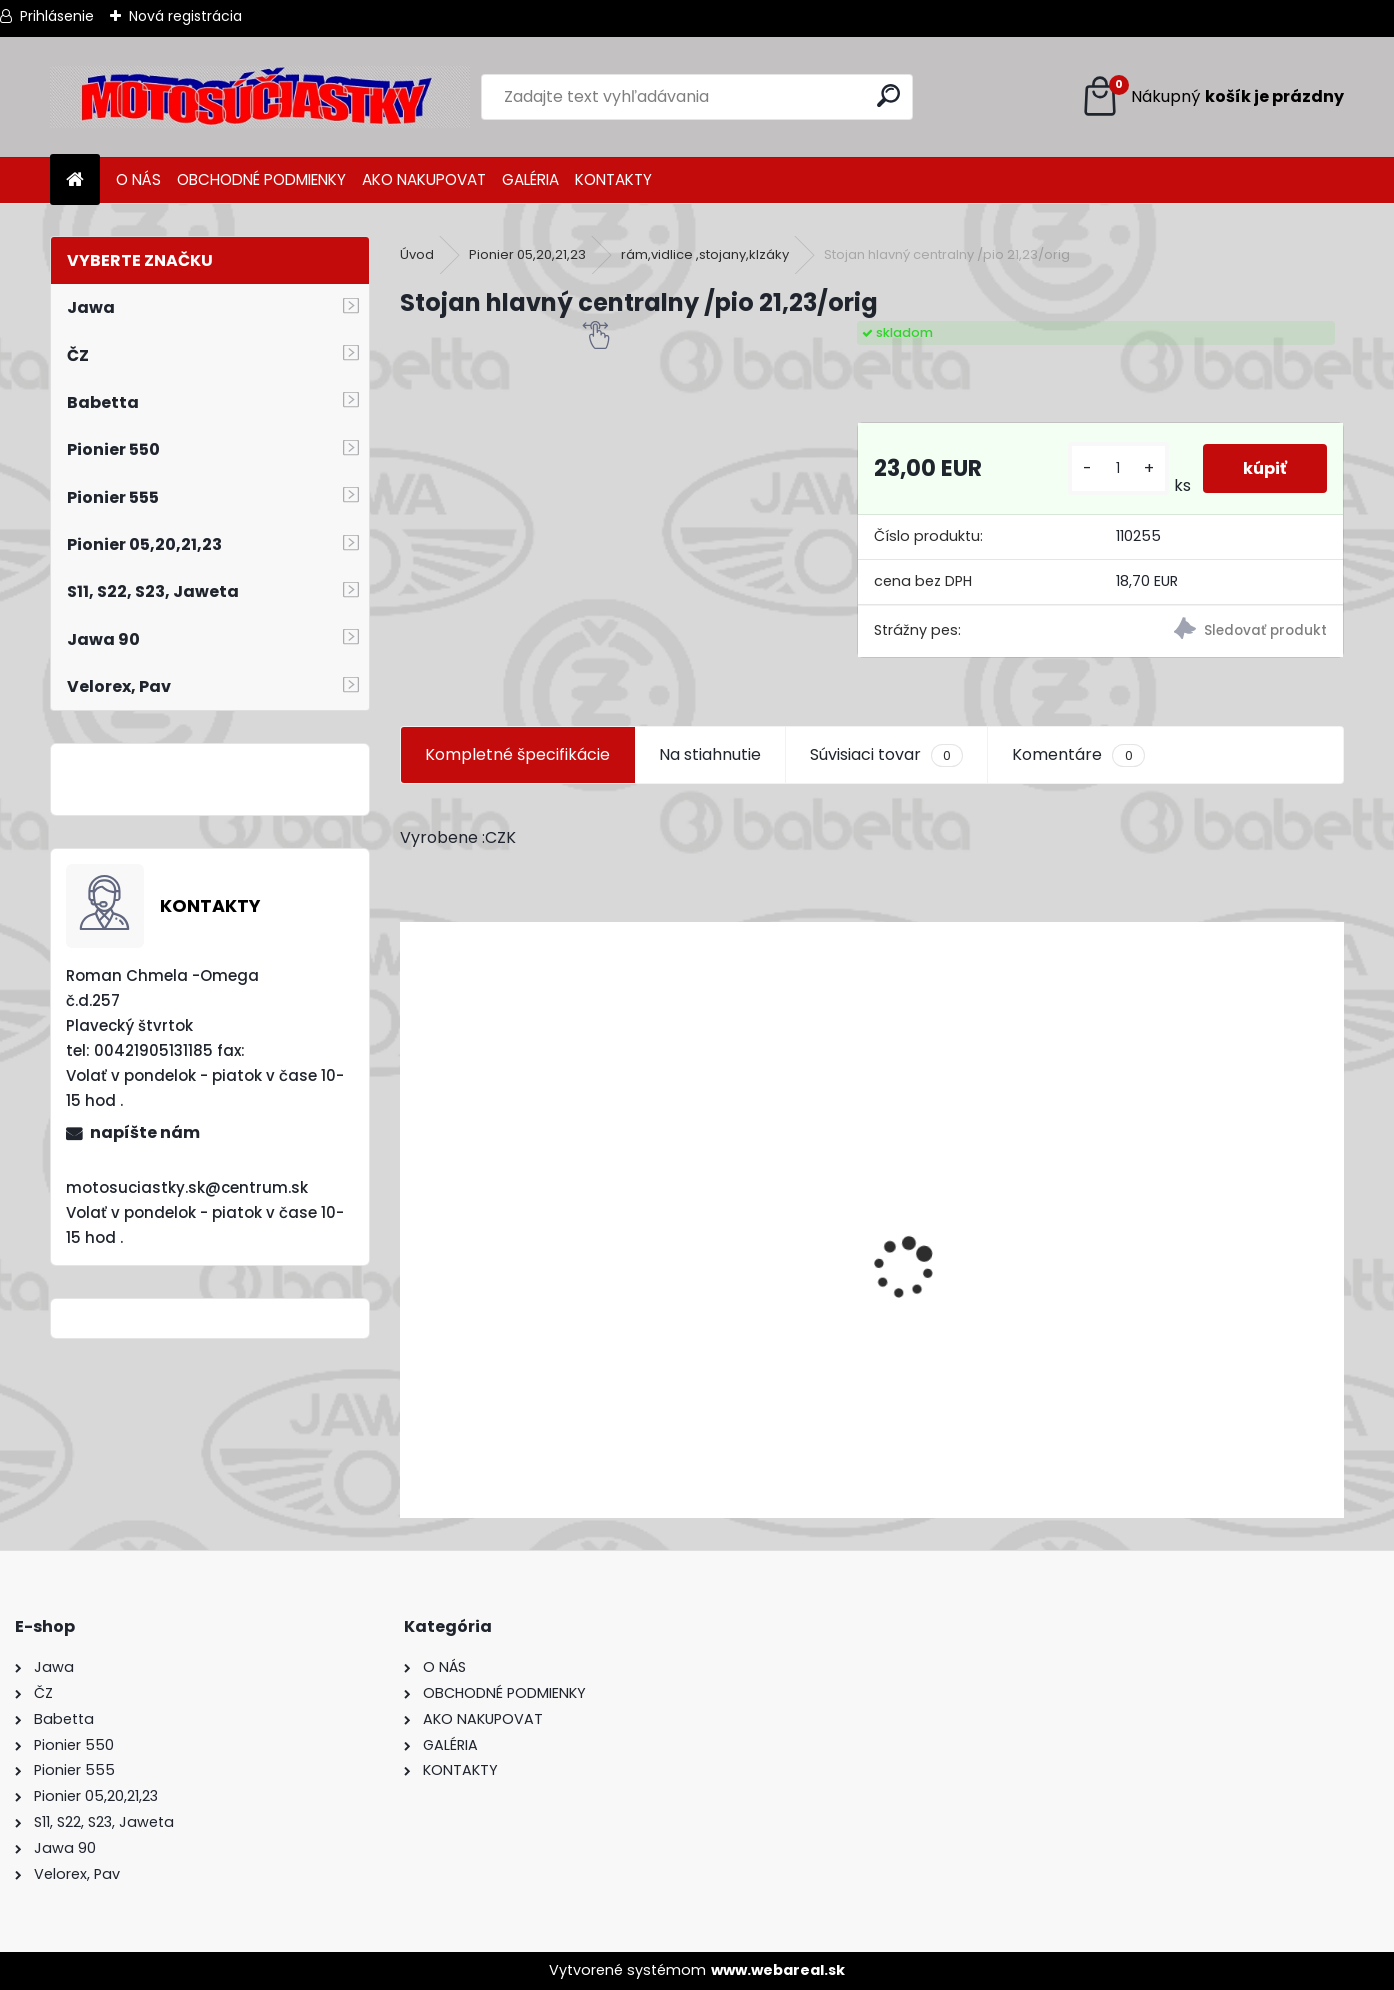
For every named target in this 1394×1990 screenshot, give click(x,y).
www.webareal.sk (778, 1970)
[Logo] (260, 97)
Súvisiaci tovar (886, 755)
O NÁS (138, 179)
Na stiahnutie (710, 754)
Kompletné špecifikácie (517, 754)
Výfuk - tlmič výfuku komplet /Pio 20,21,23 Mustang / (617, 1395)
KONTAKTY (613, 179)
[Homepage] (75, 180)
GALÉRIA (530, 179)
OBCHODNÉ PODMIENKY (261, 179)
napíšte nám (145, 1132)
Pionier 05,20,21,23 (527, 254)
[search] (888, 95)
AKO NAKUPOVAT (424, 179)
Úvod (417, 254)
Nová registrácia (185, 16)
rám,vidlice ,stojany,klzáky (705, 254)
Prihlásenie (57, 16)
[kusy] (1118, 468)
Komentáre (1078, 755)
